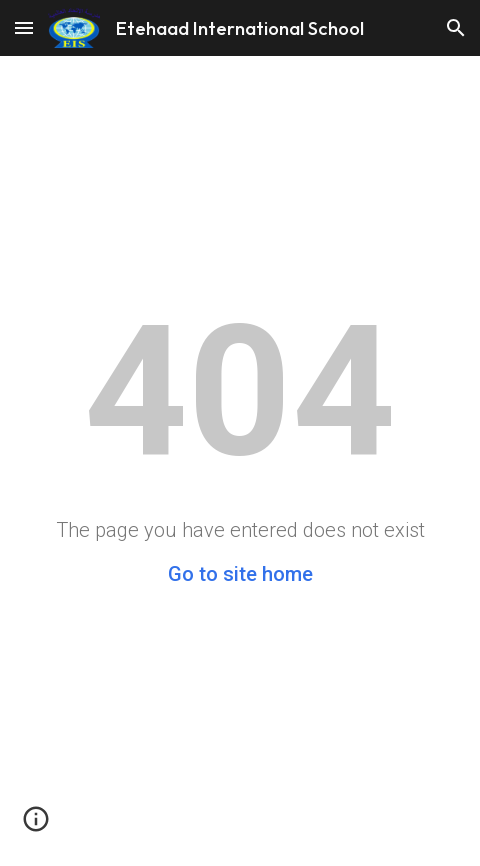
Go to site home (240, 574)
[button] (24, 27)
